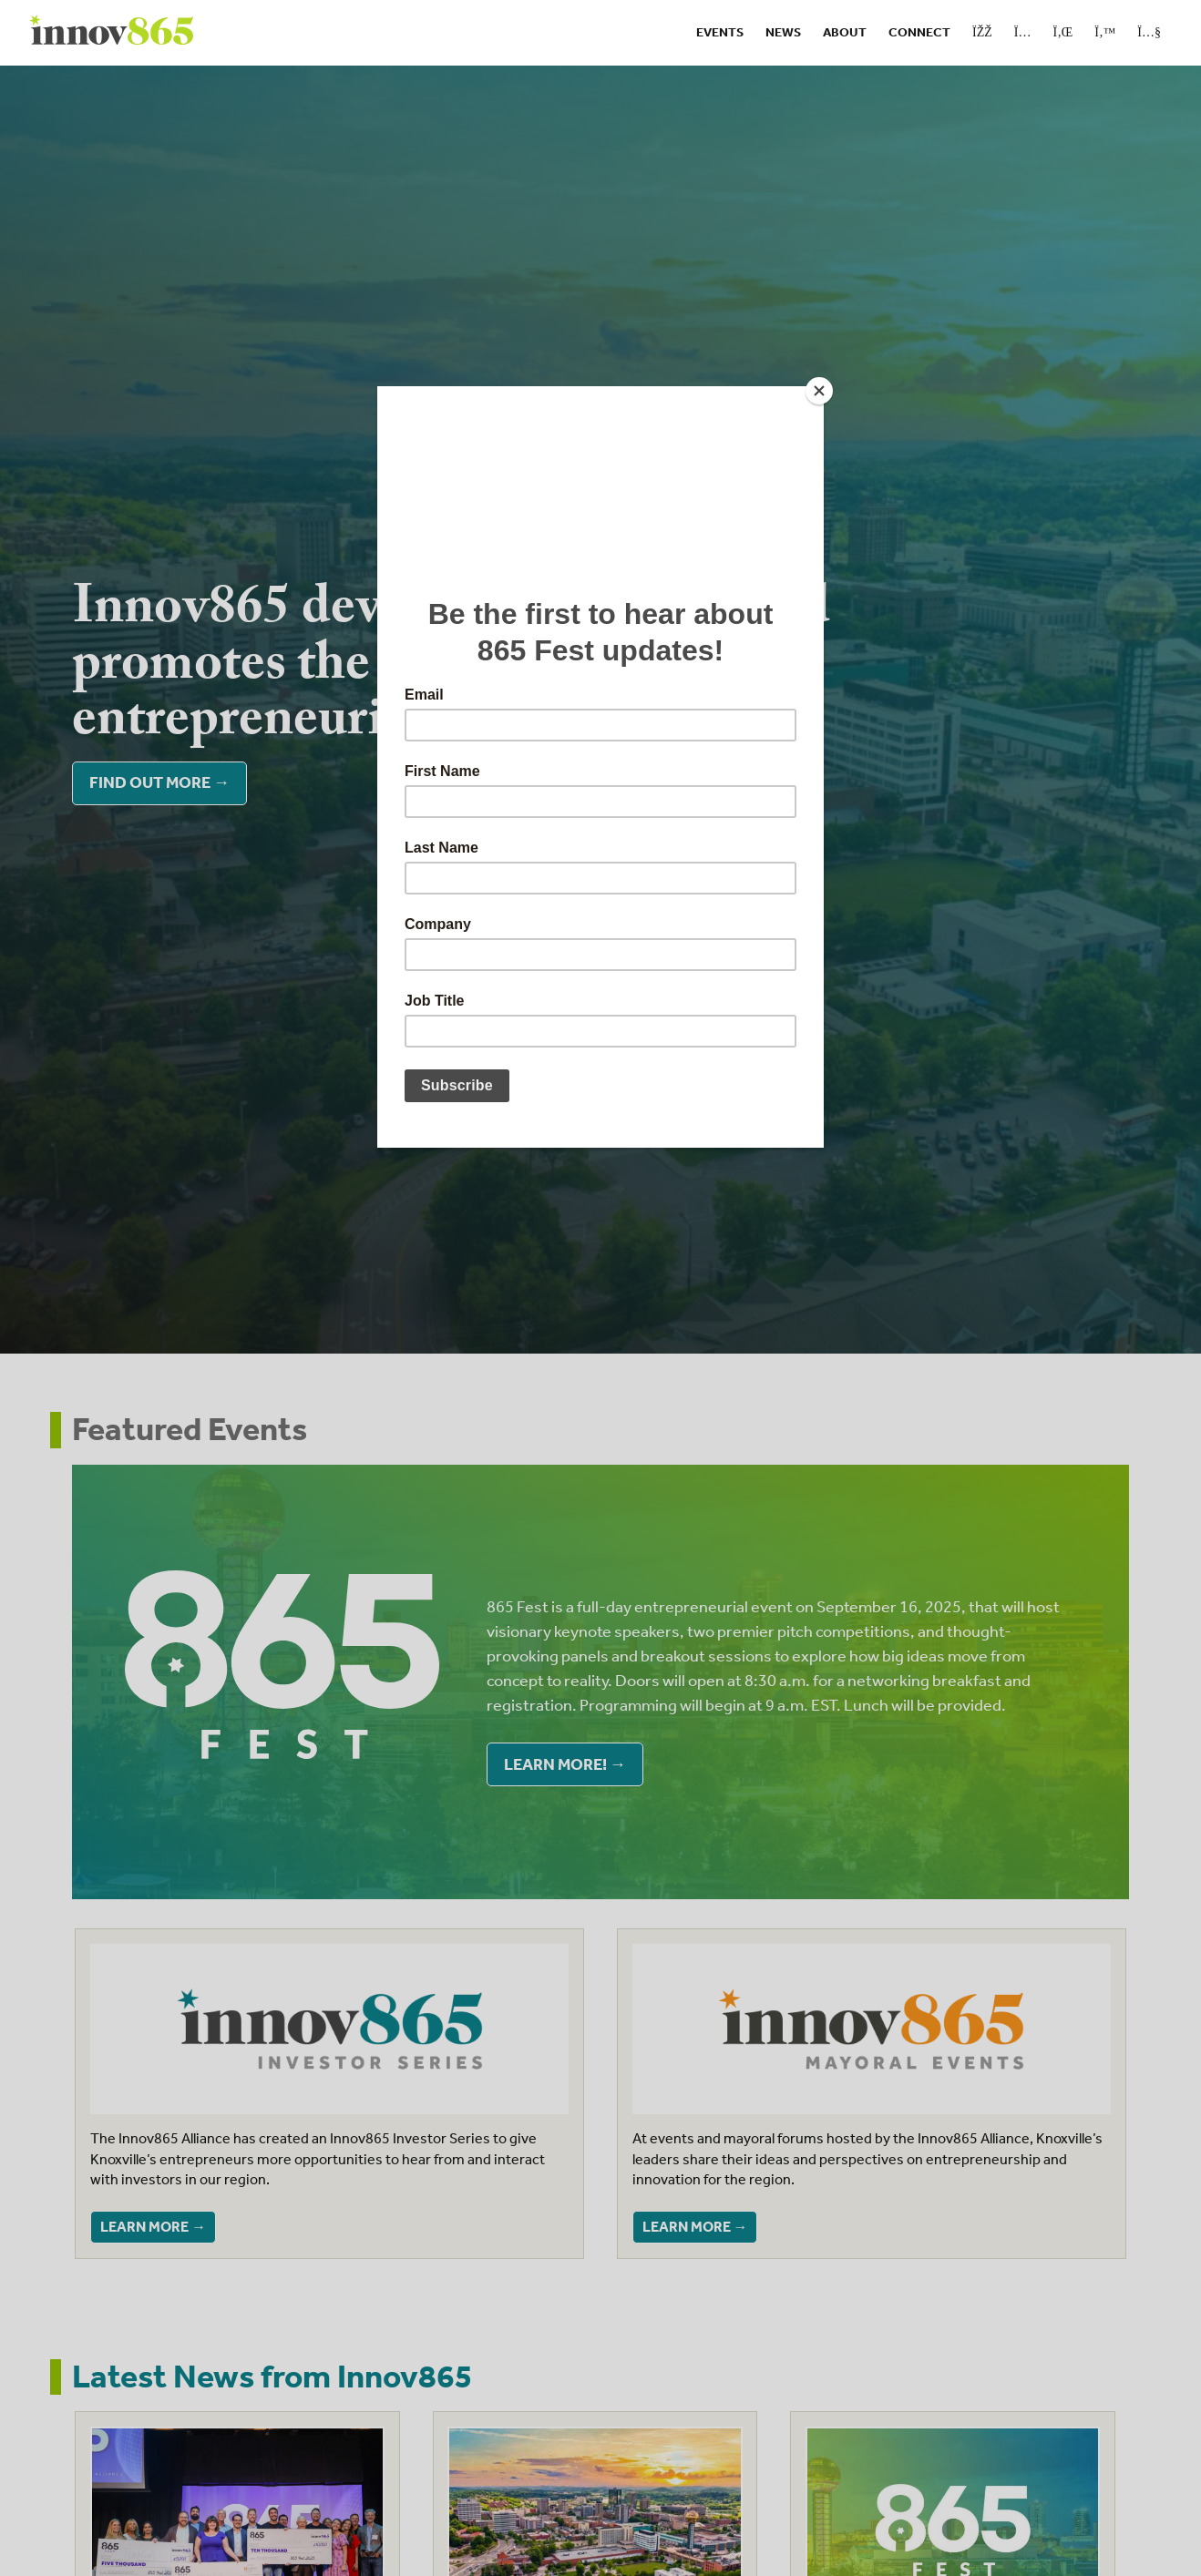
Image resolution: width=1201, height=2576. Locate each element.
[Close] (819, 390)
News (783, 32)
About (845, 32)
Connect (919, 32)
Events (720, 32)
